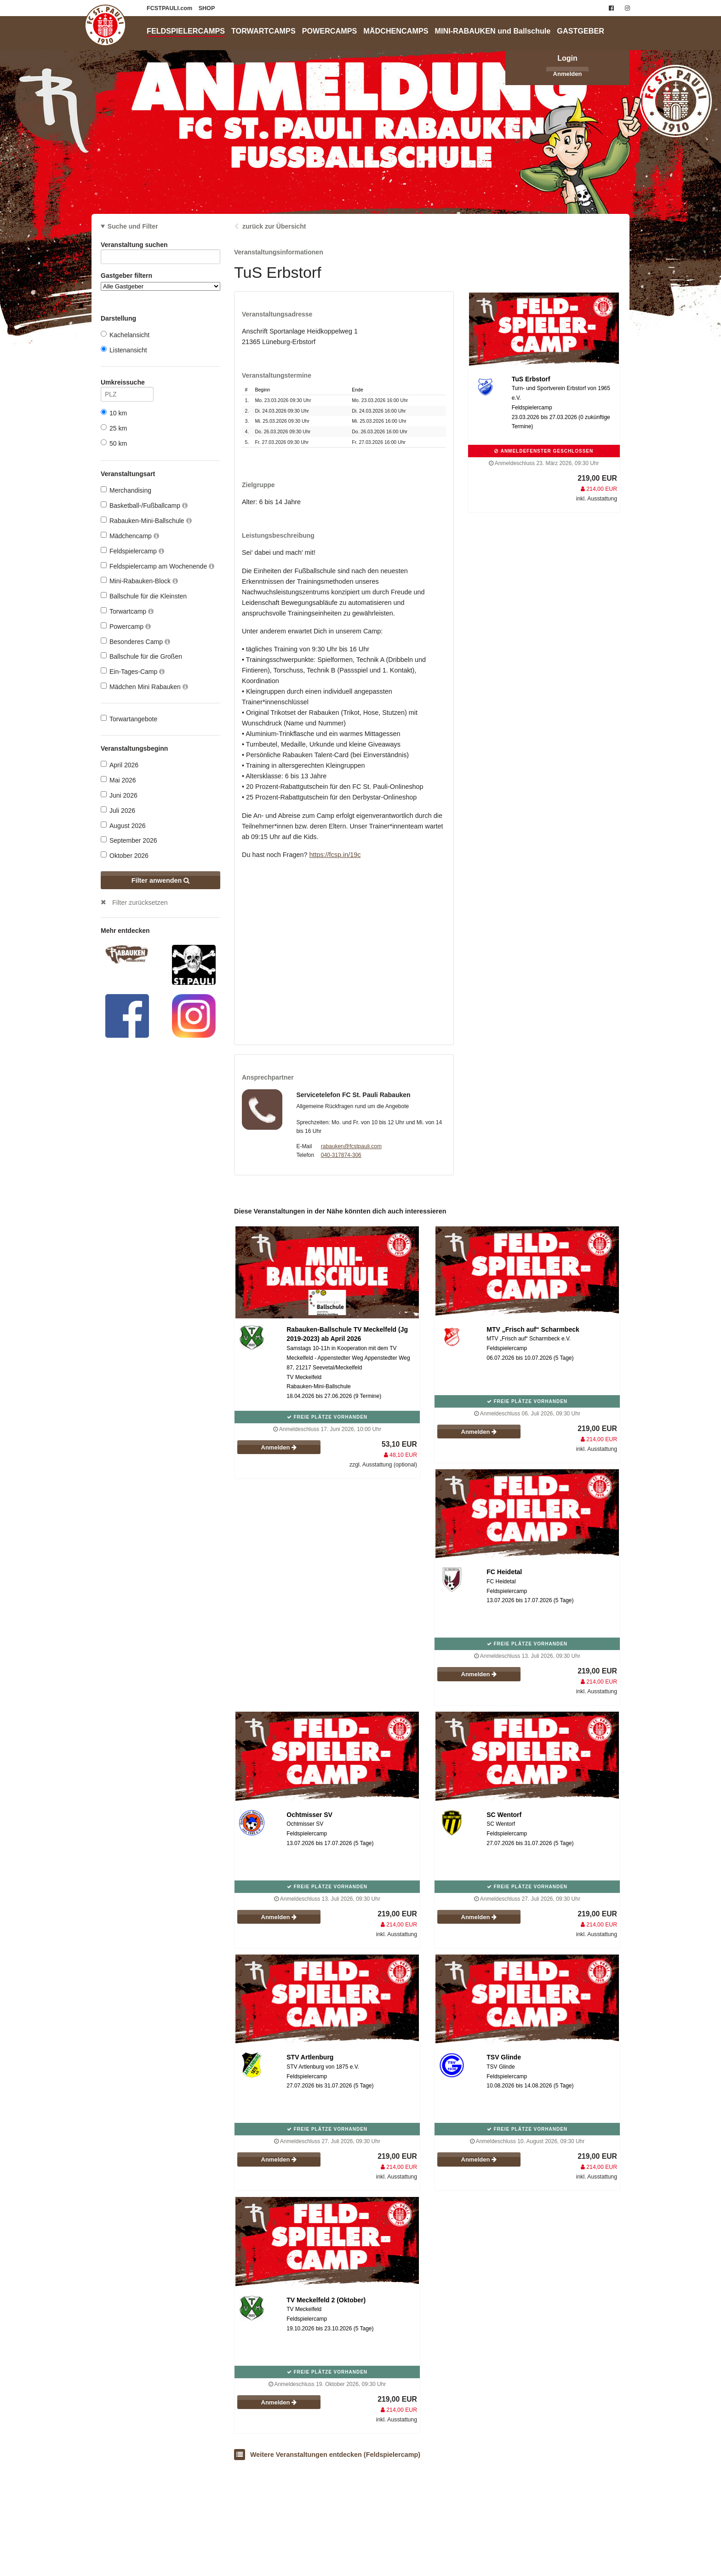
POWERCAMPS (329, 31)
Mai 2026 (118, 780)
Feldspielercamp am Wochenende (157, 566)
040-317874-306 (341, 1155)
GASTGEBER (580, 31)
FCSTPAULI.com (170, 8)
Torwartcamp (127, 611)
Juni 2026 (119, 795)
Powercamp (126, 626)
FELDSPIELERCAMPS (186, 31)
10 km (114, 413)
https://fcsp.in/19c (334, 854)
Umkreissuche (127, 384)
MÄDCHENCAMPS (395, 31)
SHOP (207, 8)
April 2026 (119, 765)
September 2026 (129, 840)
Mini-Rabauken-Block (139, 581)
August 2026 (123, 825)
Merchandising (126, 490)
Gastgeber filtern (160, 281)
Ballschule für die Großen (141, 656)
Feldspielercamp (132, 551)
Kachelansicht (125, 335)
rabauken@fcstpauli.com (351, 1146)
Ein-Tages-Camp (133, 671)
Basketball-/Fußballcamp (144, 505)
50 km (114, 443)
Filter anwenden (161, 880)
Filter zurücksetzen (140, 902)
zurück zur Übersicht (274, 226)
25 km (114, 428)
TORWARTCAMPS (263, 31)
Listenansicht (124, 350)
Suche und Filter (133, 226)
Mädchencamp (130, 536)
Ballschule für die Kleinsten (144, 596)
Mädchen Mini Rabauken (144, 686)
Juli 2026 (118, 810)
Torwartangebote (129, 719)
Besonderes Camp (135, 641)
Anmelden (567, 73)
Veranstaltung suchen (160, 246)
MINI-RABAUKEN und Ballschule (493, 31)
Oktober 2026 (125, 855)
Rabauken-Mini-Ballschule (146, 520)
